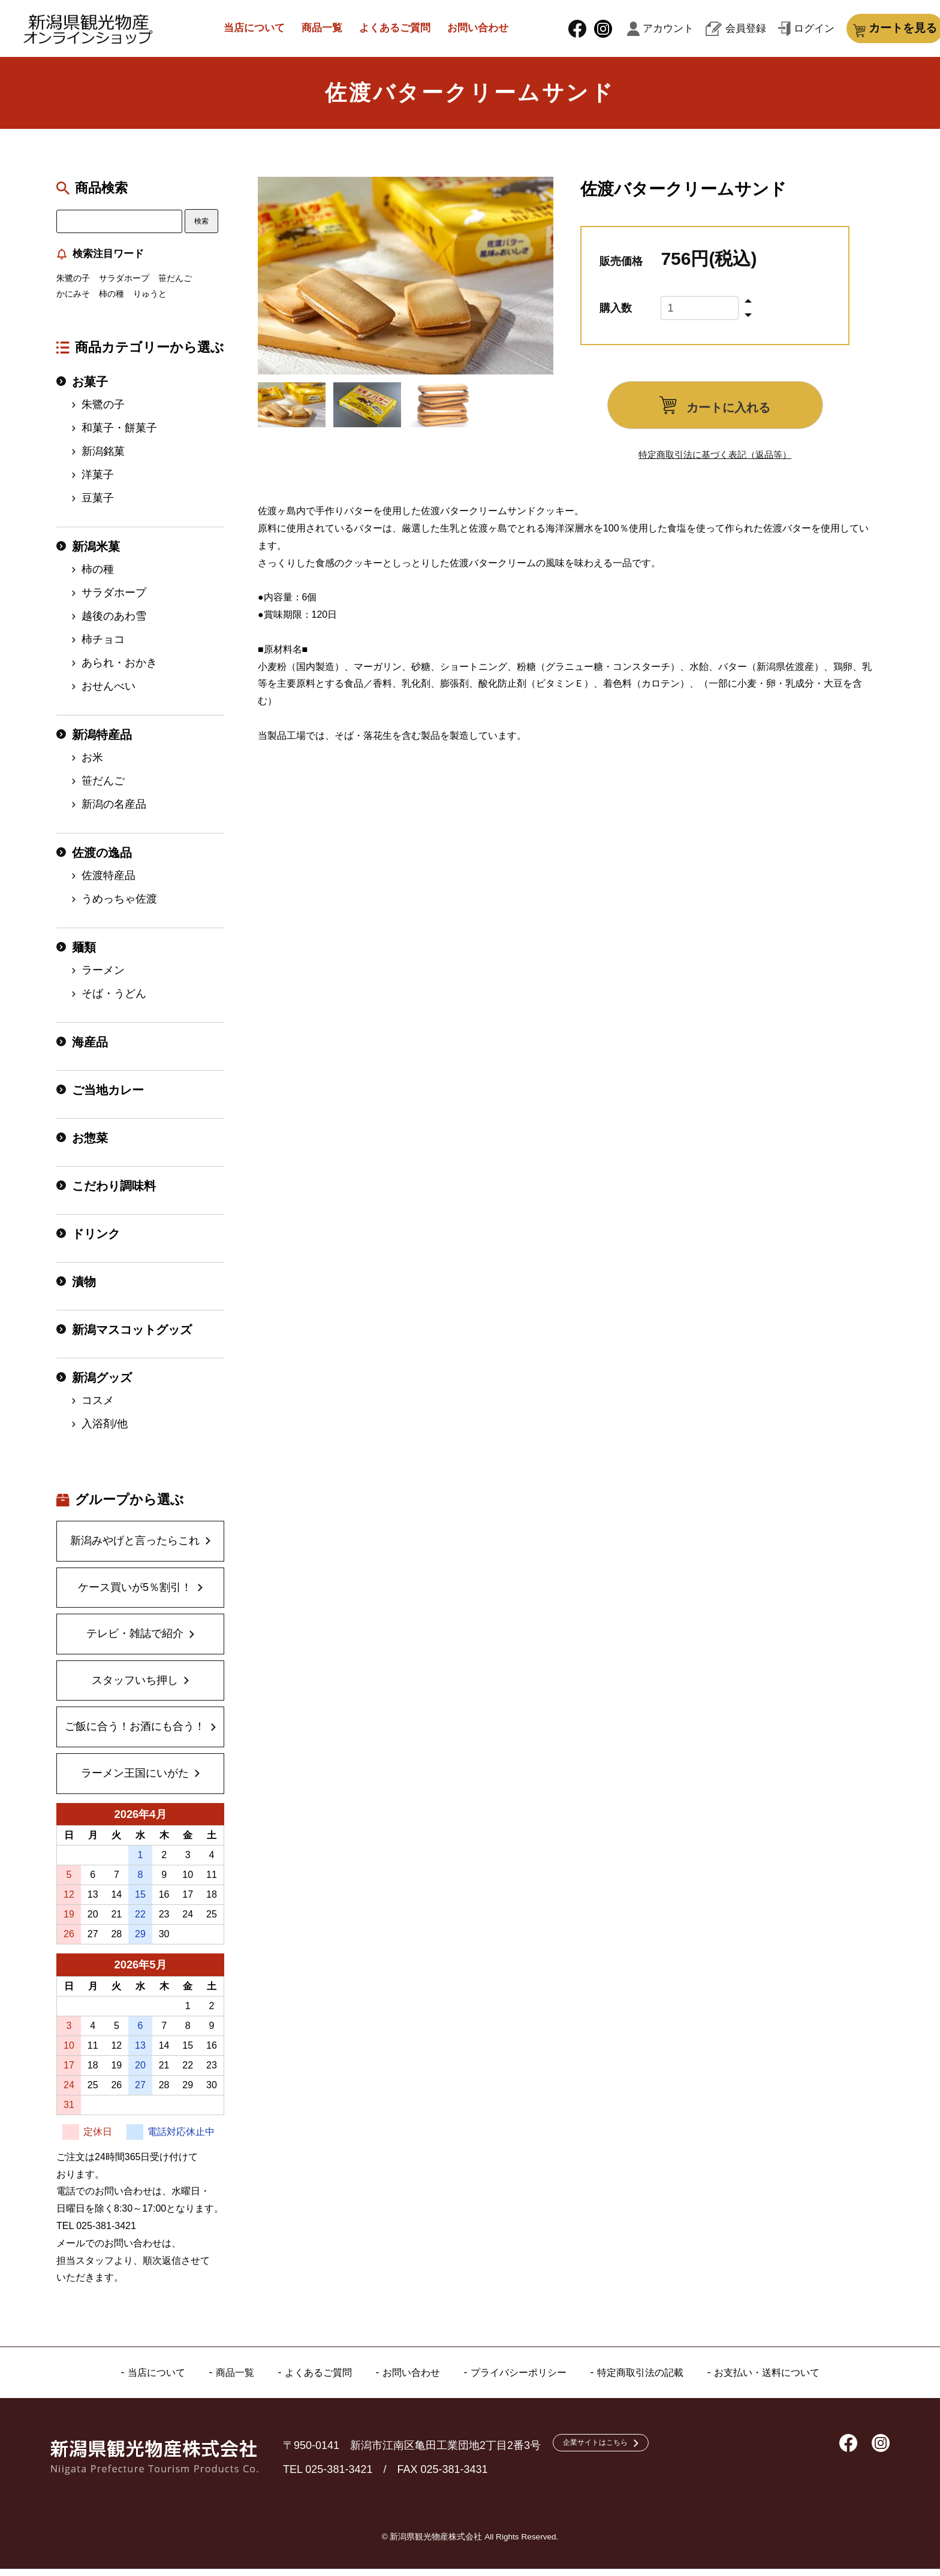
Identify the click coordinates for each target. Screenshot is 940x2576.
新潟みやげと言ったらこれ (135, 1548)
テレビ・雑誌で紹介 (134, 1641)
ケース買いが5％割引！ (135, 1594)
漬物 (84, 1288)
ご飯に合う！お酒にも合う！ (135, 1734)
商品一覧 (310, 31)
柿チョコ (103, 647)
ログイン (770, 32)
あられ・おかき (119, 670)
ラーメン (103, 977)
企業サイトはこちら (607, 2452)
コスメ (98, 1408)
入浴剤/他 (105, 1431)
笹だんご (175, 286)
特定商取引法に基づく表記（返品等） (715, 462)
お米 (92, 765)
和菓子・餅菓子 (119, 435)
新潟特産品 (102, 741)
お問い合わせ (481, 31)
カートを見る (869, 32)
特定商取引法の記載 (653, 2379)
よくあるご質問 (390, 31)
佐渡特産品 (108, 883)
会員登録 (715, 32)
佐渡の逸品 (102, 859)
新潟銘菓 (103, 458)
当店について (237, 31)
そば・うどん (114, 1001)
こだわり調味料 (114, 1193)
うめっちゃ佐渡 (119, 906)
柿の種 (111, 301)
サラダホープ (124, 286)
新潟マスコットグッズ (132, 1336)
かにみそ (73, 301)
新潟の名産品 (114, 811)
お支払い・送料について (792, 2379)
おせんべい (108, 693)
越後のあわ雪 (114, 623)
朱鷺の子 (73, 286)
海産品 (90, 1049)
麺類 (84, 954)
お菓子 (90, 388)
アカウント (657, 32)
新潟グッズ (102, 1384)
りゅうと (150, 301)
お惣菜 (90, 1145)
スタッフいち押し (135, 1687)
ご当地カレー (108, 1097)
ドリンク (96, 1241)
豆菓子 (98, 505)
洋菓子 (98, 482)
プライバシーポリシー (520, 2379)
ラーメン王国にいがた (135, 1780)
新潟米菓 (96, 553)
